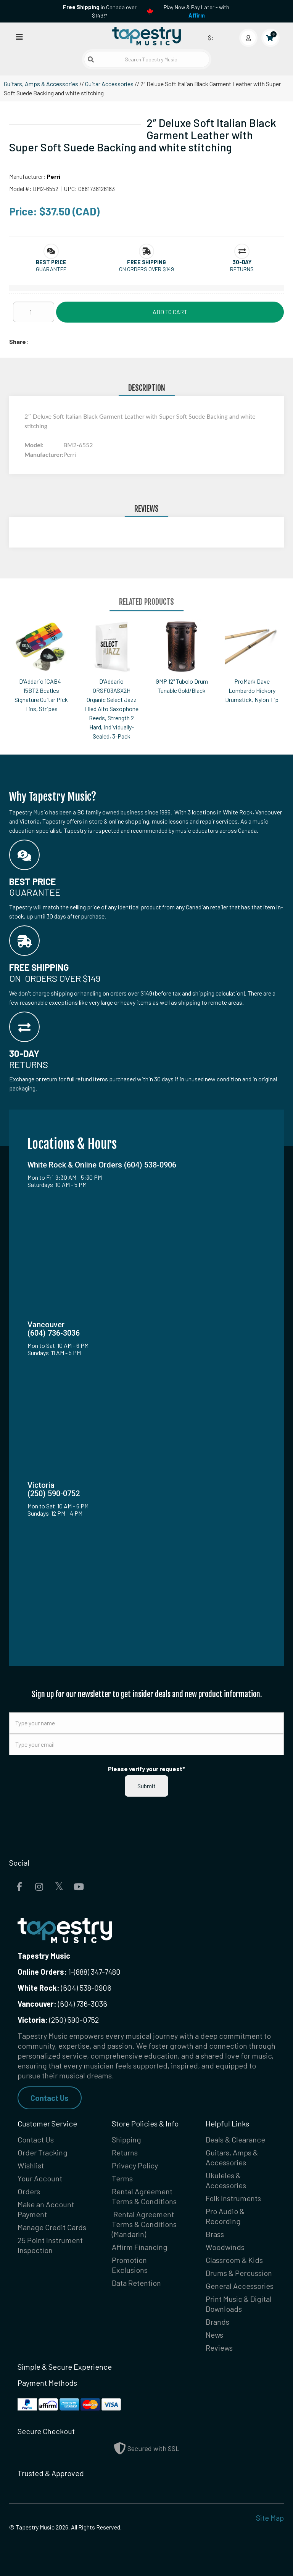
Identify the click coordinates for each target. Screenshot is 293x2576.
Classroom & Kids (234, 2259)
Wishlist (31, 2165)
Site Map (270, 2517)
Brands (217, 2321)
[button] (51, 262)
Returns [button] (242, 269)
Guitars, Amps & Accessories (41, 83)
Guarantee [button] (51, 269)
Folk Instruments (233, 2198)
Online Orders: (42, 1971)
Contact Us (50, 2097)
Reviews (219, 2347)
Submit (146, 1785)
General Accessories (240, 2285)
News (214, 2334)
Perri (53, 176)
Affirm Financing (139, 2247)
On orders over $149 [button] (146, 269)
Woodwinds (225, 2247)
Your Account (40, 2178)
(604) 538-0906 (64, 1987)
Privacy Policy (135, 2165)
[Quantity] (33, 312)
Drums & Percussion (239, 2272)
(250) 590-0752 (58, 2019)
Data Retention (136, 2282)
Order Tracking (43, 2152)
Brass (215, 2234)
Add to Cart (170, 311)
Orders (29, 2191)
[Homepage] (146, 35)
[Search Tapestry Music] (146, 59)
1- (70, 1971)
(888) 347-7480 (97, 1971)
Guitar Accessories (109, 83)
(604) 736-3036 (62, 2003)
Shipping (126, 2139)
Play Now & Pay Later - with (196, 11)
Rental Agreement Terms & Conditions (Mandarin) (144, 2224)
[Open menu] (19, 36)
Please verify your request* (146, 1768)
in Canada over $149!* (100, 11)
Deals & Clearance (235, 2139)
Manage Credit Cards (52, 2227)
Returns (125, 2152)
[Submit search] (91, 59)
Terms (122, 2178)
